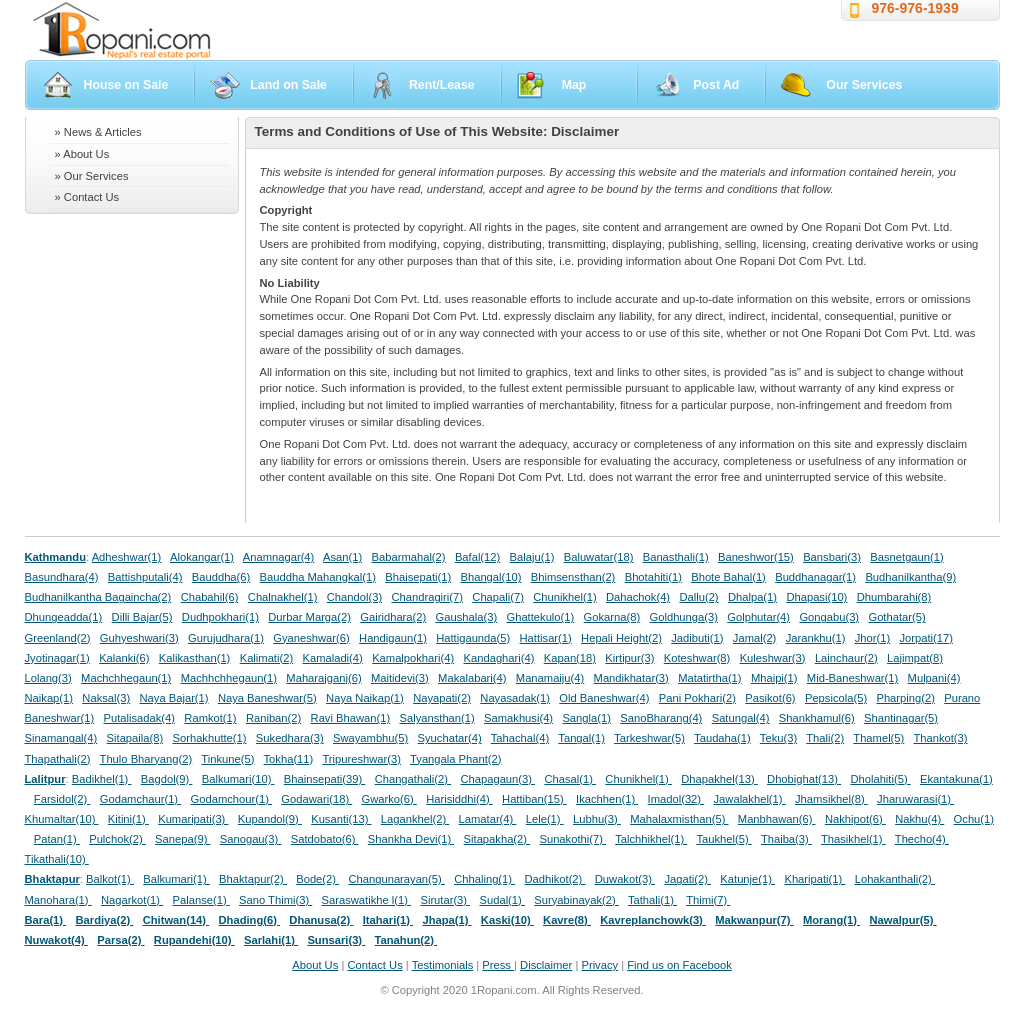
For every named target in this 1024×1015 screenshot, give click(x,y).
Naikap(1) (49, 698)
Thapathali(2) (58, 759)
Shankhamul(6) (817, 718)
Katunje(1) (747, 879)
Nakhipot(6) (855, 819)
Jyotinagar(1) (57, 658)
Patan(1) (57, 839)
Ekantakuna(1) (956, 779)
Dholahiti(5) (880, 779)
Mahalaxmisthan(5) (679, 819)
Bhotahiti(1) (653, 577)
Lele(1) (545, 819)
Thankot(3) (940, 738)
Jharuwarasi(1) (915, 799)
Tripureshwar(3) (361, 759)
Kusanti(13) (341, 819)
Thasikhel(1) (853, 839)
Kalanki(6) (124, 658)
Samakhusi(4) (518, 718)
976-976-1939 (915, 8)
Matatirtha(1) (709, 678)
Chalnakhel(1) (283, 597)
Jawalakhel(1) (750, 799)
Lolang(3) (48, 678)
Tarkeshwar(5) (649, 738)
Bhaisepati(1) (418, 577)
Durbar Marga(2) (309, 617)
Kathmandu (56, 557)
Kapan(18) (570, 658)
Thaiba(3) (786, 839)
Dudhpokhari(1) (220, 617)
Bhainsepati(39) (324, 779)
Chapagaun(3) (497, 779)
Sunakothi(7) (572, 839)
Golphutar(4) (758, 617)
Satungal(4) (741, 718)
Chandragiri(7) (427, 597)
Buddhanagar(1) (815, 577)
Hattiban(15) (534, 799)
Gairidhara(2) (393, 617)
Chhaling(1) (484, 879)
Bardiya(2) (105, 920)
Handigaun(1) (393, 638)
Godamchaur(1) (140, 799)
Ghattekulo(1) (540, 617)
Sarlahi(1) (271, 940)
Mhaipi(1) (774, 678)
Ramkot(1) (210, 718)
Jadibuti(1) (697, 638)
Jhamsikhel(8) (831, 799)
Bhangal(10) (490, 577)
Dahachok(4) (638, 597)
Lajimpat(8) (915, 658)
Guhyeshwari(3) (139, 638)
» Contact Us (87, 197)
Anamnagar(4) (279, 557)
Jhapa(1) (446, 920)
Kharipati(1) (814, 879)
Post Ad (716, 85)
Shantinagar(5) (901, 718)
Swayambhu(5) (370, 738)
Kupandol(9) (270, 819)
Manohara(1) (58, 900)
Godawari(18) (316, 799)
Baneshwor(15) (756, 557)
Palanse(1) (201, 900)
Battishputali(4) (145, 577)
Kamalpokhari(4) (413, 658)
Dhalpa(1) (752, 597)
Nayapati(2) (442, 698)
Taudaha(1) (722, 738)
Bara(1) (46, 920)
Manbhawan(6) (777, 819)
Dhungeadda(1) (64, 617)
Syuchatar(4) (450, 738)
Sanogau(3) (251, 839)
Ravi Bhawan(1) (351, 718)
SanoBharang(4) (661, 718)
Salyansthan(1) (436, 718)
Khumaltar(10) (62, 819)
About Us (315, 965)
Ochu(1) (974, 819)
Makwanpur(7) (754, 920)
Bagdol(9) (167, 779)
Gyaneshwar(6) (311, 638)
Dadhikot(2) (554, 879)
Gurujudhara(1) (226, 638)
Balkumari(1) (176, 879)
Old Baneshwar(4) (604, 698)
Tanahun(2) (406, 940)
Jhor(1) (872, 638)
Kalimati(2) (266, 658)
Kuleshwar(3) (773, 658)
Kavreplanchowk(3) (653, 920)
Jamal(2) (755, 638)
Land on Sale (288, 85)
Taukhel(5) (723, 839)
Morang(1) (831, 920)
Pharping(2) (905, 698)
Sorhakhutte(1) (210, 738)
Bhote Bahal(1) (728, 577)
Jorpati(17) (925, 638)
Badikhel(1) (102, 779)
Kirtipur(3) (629, 658)
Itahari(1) (388, 920)
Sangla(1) (586, 718)
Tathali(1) (652, 900)
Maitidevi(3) (400, 678)
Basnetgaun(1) (906, 557)
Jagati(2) (687, 879)
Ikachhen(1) (607, 799)
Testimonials (443, 965)
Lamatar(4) (488, 819)
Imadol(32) (676, 799)
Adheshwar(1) (127, 557)
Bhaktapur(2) (253, 879)
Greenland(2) (58, 638)
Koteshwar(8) (697, 658)
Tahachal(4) (520, 738)
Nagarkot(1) (132, 900)
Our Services (864, 85)
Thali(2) (825, 738)
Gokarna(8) (612, 617)
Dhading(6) (250, 920)
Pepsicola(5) (836, 698)
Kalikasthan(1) (195, 658)
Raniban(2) (273, 718)
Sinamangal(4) (61, 738)
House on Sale (126, 85)
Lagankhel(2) (415, 819)
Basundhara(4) (62, 577)
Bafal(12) (477, 557)
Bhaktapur (52, 879)
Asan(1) (342, 557)
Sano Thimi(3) (275, 900)
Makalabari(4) (472, 678)
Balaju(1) (532, 557)
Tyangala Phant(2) (455, 759)
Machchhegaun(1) (126, 678)
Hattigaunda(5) (473, 638)
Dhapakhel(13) (719, 779)
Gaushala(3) (467, 617)
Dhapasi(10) (816, 597)
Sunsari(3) (336, 940)
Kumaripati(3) (193, 819)
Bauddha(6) (221, 577)
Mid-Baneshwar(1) (852, 678)
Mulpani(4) (934, 678)
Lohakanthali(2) (895, 879)
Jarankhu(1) (816, 638)
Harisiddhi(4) (459, 799)
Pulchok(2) (117, 839)
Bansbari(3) (832, 557)
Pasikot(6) (770, 698)
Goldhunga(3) (684, 617)
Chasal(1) (570, 779)
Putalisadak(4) (139, 718)
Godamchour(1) (231, 799)
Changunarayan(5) (396, 879)
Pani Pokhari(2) (697, 698)
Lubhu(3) (597, 819)
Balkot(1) (110, 879)
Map (574, 85)
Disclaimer (546, 965)
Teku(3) (778, 738)
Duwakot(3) (625, 879)
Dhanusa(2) (321, 920)
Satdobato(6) (325, 839)
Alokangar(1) (202, 557)
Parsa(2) (120, 940)
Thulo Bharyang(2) (146, 759)
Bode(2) (317, 879)
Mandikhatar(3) (631, 678)
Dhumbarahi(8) (894, 597)
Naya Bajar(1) (174, 698)
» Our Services (92, 176)
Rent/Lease (442, 85)
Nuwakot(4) (56, 940)
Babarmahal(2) (409, 557)
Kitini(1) (128, 819)
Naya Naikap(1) (365, 698)
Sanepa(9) (182, 839)
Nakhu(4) (919, 819)
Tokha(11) (289, 759)
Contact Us (374, 965)
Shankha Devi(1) (411, 839)
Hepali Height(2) (621, 638)
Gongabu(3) (829, 617)
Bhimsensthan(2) (573, 577)
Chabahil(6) (210, 597)
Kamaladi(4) (332, 658)
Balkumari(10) (238, 779)
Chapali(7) (498, 597)
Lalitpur (45, 779)
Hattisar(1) (546, 638)
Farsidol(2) (62, 799)
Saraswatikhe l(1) (367, 900)
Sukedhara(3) (290, 738)
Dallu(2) (698, 597)
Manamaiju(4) (550, 678)
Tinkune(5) (227, 759)
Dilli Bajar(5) (142, 617)
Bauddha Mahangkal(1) (318, 577)
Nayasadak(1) (515, 698)
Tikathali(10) (57, 859)
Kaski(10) (507, 920)
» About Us (82, 154)
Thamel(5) (878, 738)
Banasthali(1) (676, 557)
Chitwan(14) (176, 920)
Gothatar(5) (896, 617)
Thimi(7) (708, 900)
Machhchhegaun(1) (229, 678)
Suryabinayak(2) (576, 900)
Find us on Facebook (679, 965)
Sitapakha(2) (497, 839)
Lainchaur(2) (846, 658)
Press (498, 965)
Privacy (599, 965)
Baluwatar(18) (599, 557)
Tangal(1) (581, 738)
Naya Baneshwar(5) (267, 698)
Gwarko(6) (389, 799)
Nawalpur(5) (902, 920)
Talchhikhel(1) (651, 839)
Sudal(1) (502, 900)
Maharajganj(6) (323, 678)
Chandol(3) (354, 597)
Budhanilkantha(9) (910, 577)
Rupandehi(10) (194, 940)
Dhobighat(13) (804, 779)
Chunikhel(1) (564, 597)
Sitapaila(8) (135, 738)
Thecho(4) (922, 839)
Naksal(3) (106, 698)
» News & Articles (98, 132)
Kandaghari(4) (499, 658)
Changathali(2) (413, 779)
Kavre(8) (567, 920)
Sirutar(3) (445, 900)
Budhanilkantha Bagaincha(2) (98, 597)
